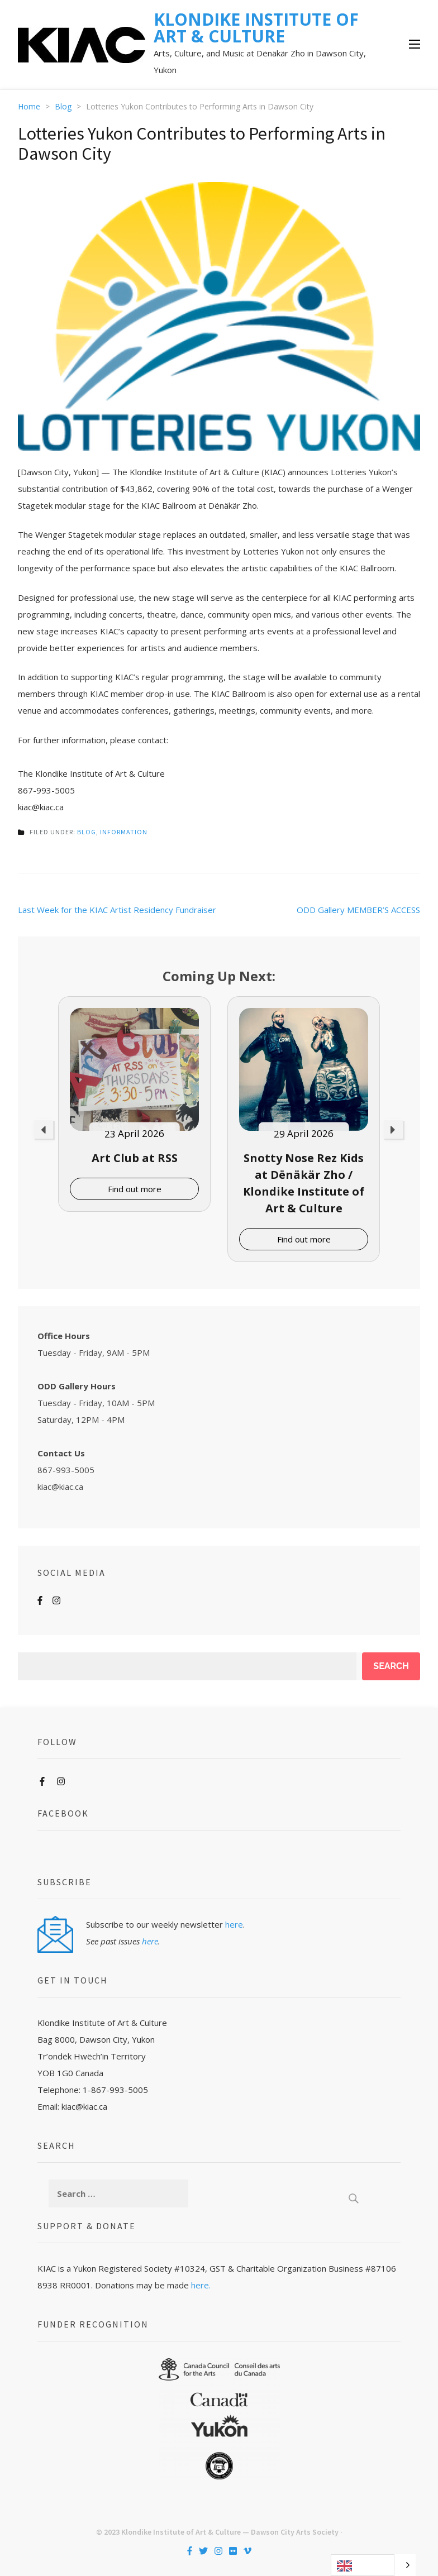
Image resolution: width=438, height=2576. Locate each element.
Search (391, 1666)
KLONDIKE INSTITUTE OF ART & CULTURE (256, 27)
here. (201, 2285)
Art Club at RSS (135, 1157)
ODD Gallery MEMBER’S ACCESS (358, 909)
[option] (134, 1104)
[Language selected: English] (373, 2565)
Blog (86, 832)
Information (123, 832)
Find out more (134, 1188)
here (234, 1924)
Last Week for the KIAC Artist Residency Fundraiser (117, 909)
